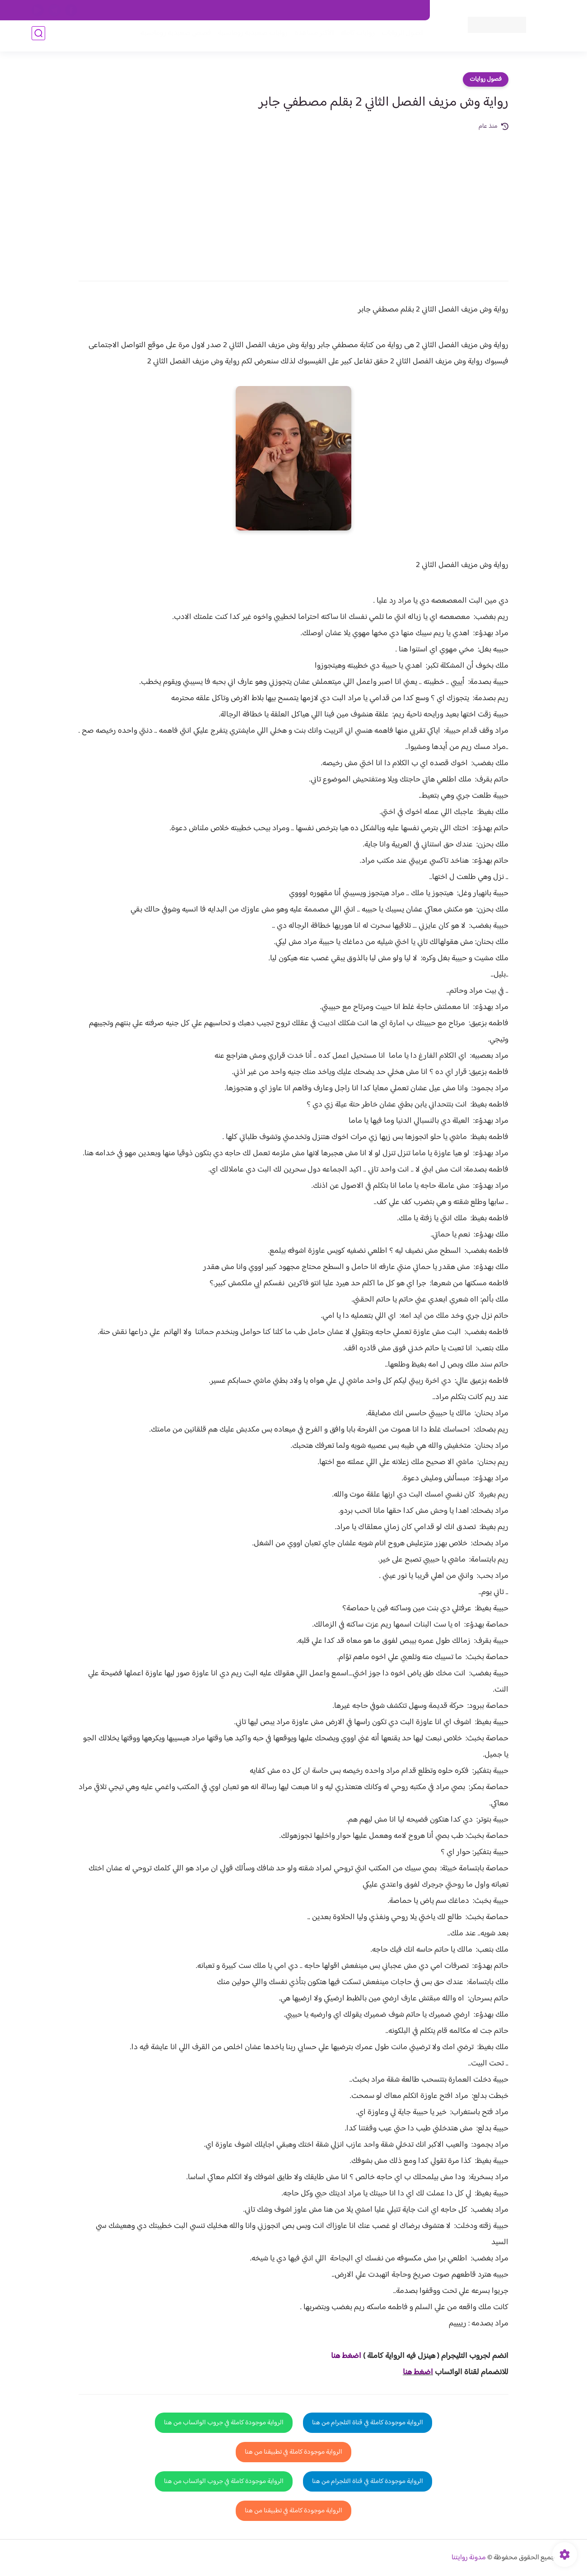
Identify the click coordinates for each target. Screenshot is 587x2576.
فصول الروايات (399, 36)
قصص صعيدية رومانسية (172, 36)
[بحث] (38, 37)
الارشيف (195, 10)
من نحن (334, 10)
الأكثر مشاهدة (310, 36)
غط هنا (341, 2356)
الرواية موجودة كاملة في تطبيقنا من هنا (293, 2452)
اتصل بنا (409, 10)
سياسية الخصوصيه (239, 10)
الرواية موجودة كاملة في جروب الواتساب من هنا (224, 2422)
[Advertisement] (293, 199)
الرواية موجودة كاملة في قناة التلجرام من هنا (367, 2422)
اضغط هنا (418, 2372)
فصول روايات (486, 79)
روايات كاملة (354, 36)
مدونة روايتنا (469, 2558)
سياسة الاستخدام (292, 10)
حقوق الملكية (372, 10)
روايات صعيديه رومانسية (249, 36)
